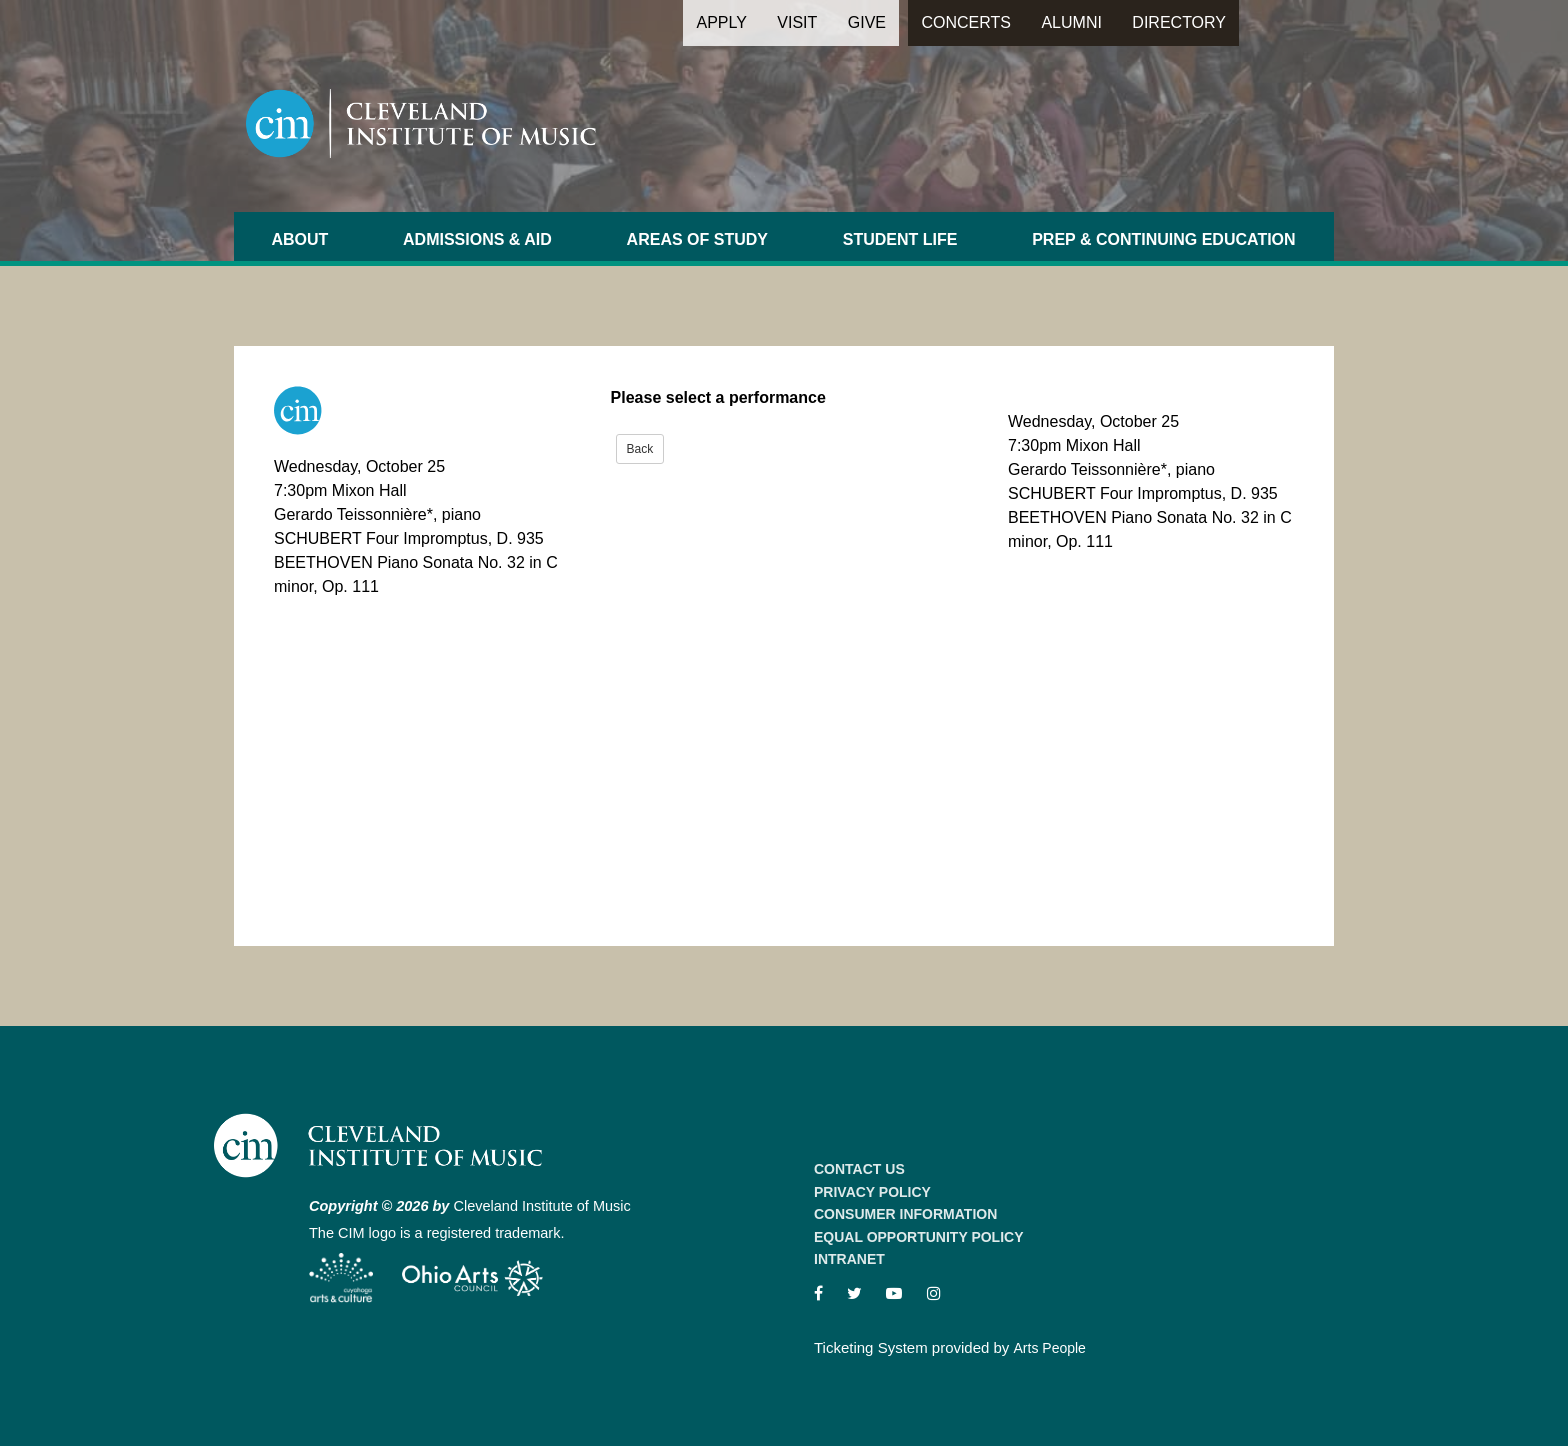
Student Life (900, 239)
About (299, 239)
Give (867, 22)
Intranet (849, 1259)
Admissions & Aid (477, 239)
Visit (797, 22)
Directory (1179, 22)
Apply (721, 22)
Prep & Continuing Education (1163, 239)
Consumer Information (905, 1214)
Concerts (966, 22)
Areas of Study (697, 239)
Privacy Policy (872, 1192)
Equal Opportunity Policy (919, 1237)
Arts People (1050, 1348)
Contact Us (859, 1169)
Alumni (1071, 22)
